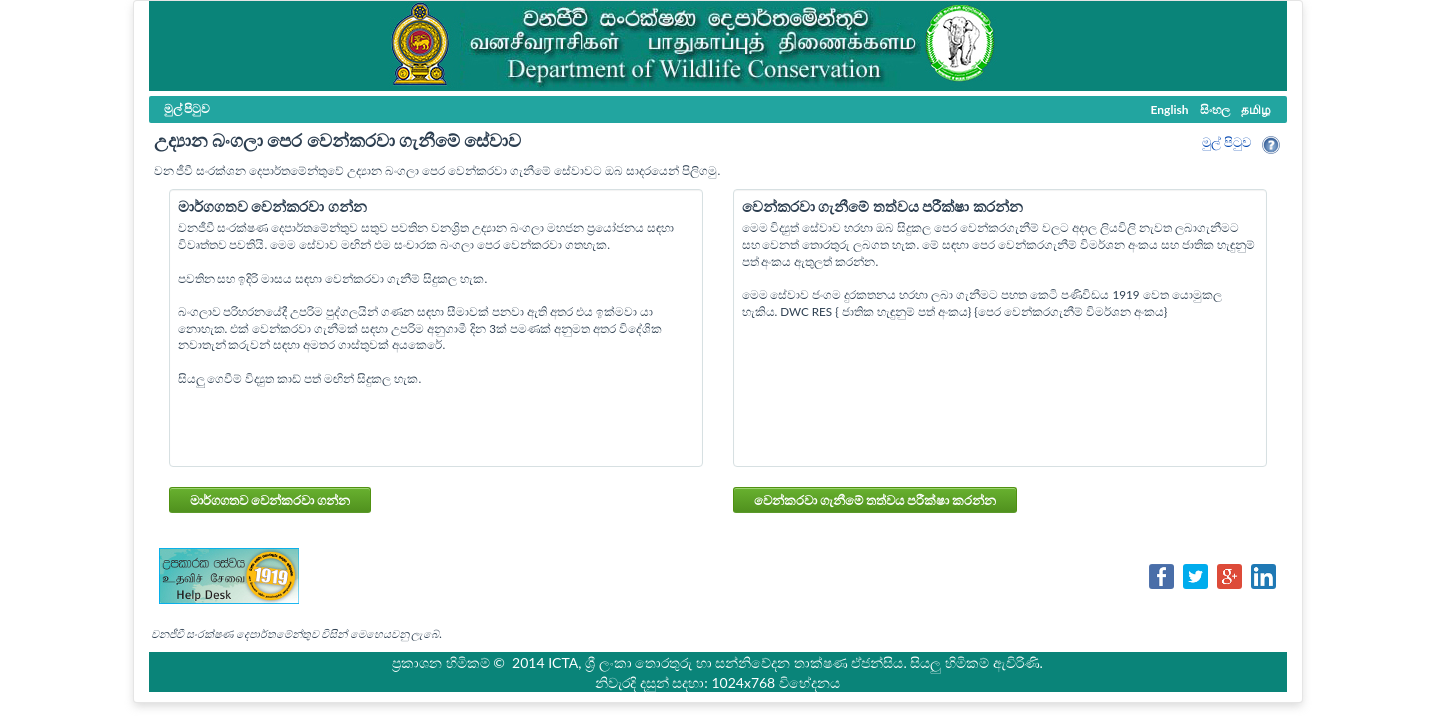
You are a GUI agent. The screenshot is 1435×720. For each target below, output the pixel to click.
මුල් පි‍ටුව (1226, 142)
